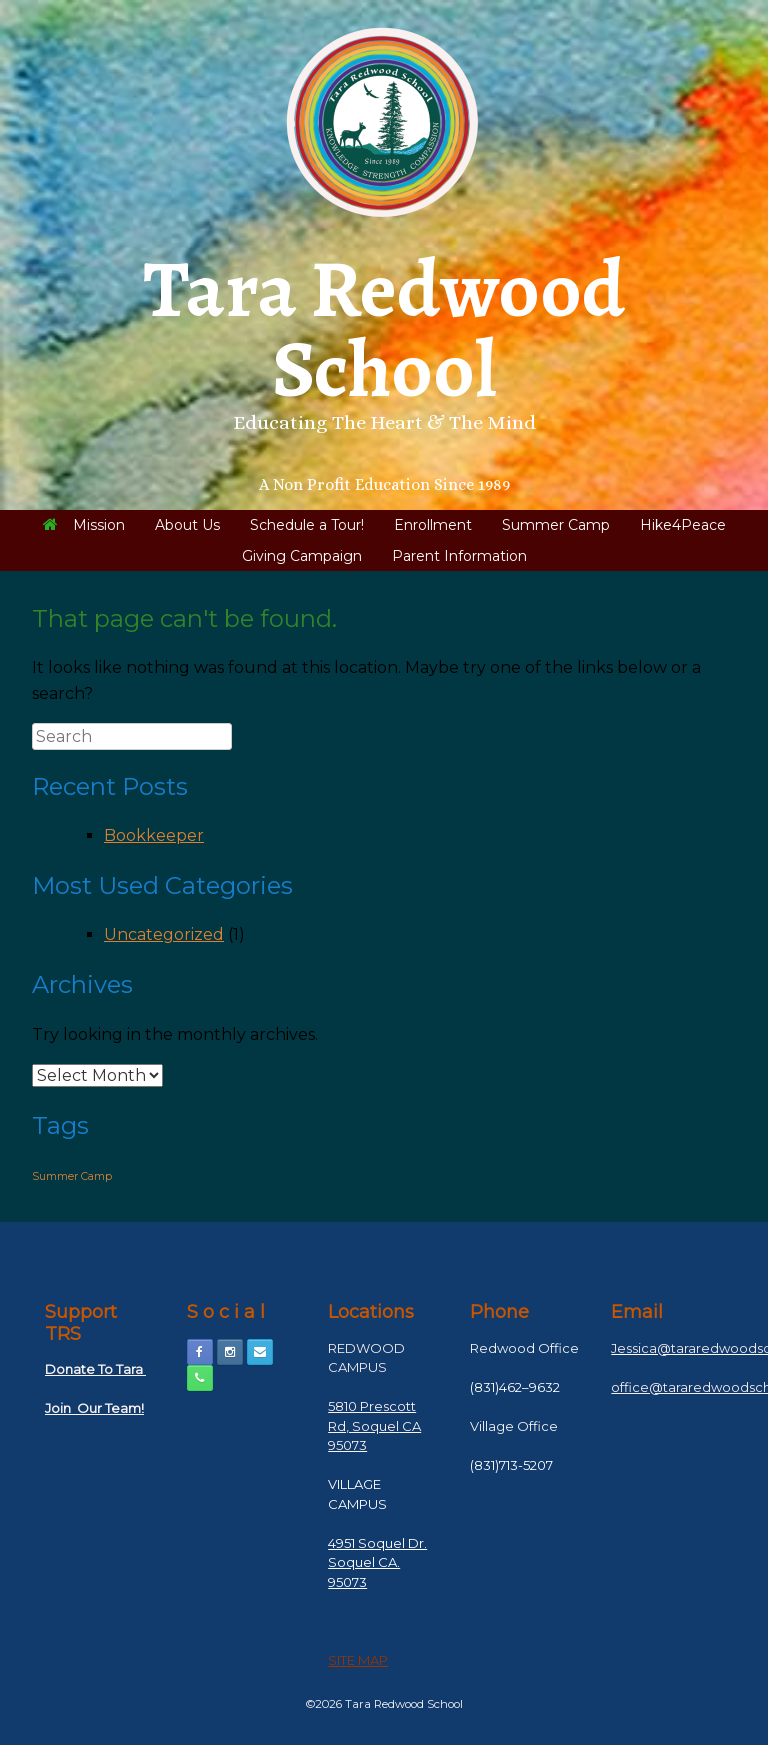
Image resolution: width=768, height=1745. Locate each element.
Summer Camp (556, 525)
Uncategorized (164, 934)
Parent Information (459, 556)
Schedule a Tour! (307, 525)
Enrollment (433, 525)
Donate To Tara (95, 1369)
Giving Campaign (302, 556)
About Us (187, 525)
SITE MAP (358, 1660)
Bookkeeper (154, 835)
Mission (84, 525)
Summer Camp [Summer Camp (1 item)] (72, 1176)
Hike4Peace (683, 525)
